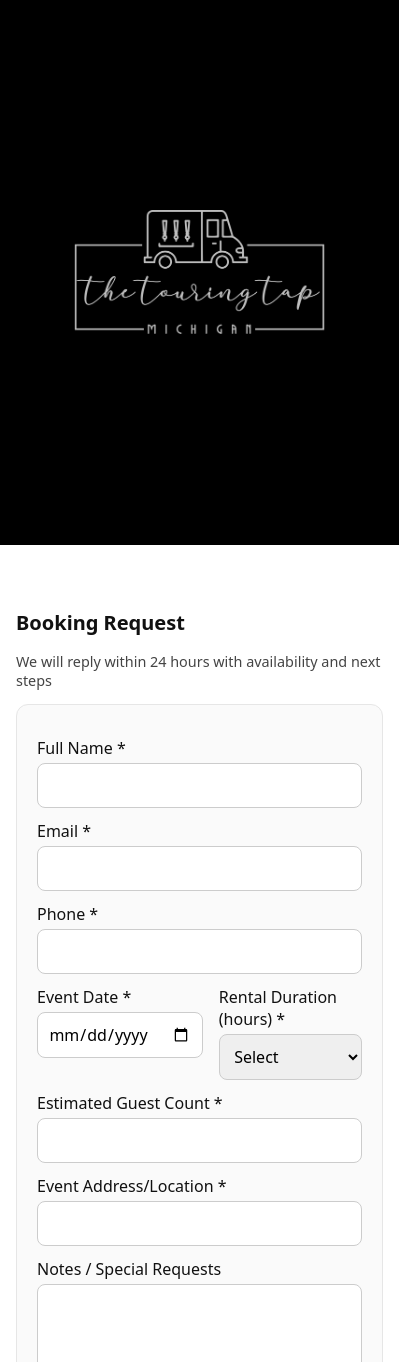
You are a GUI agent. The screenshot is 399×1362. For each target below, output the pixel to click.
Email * (64, 831)
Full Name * (81, 748)
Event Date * (84, 997)
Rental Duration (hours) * (278, 1008)
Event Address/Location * (132, 1186)
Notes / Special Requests (129, 1269)
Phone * (67, 914)
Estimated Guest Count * (130, 1103)
